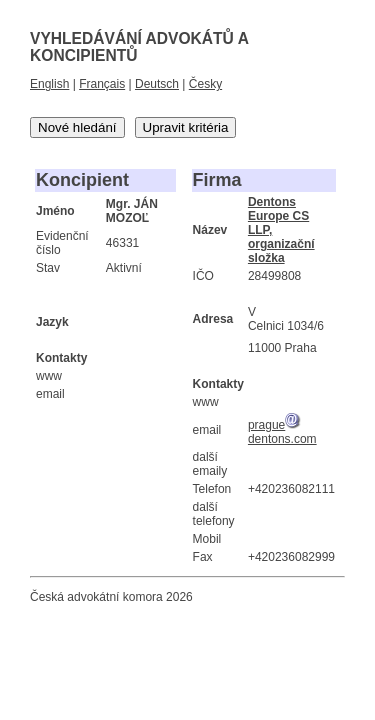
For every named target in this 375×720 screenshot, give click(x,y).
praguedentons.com (282, 432)
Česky (205, 84)
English (49, 84)
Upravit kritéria (186, 127)
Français (102, 84)
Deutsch (157, 84)
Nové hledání (77, 127)
